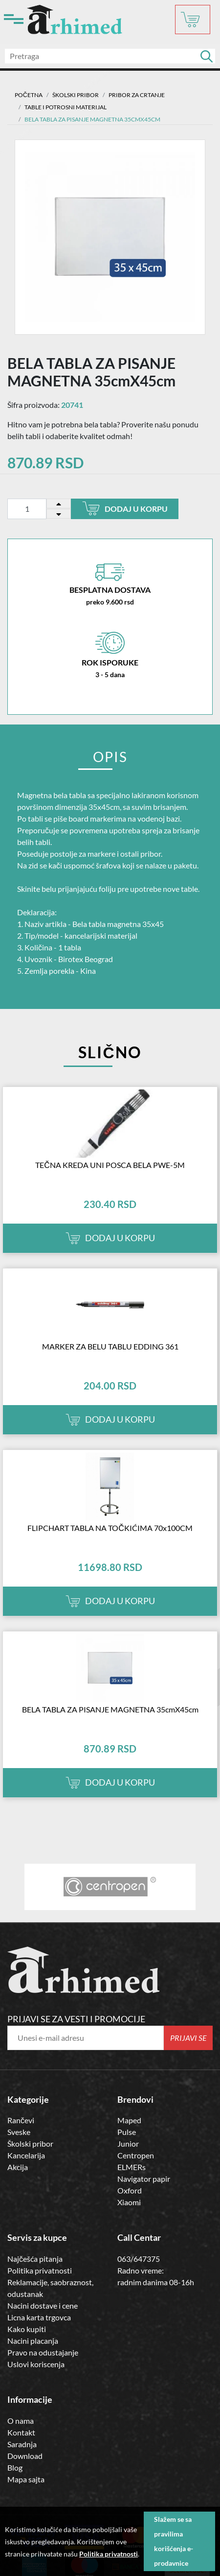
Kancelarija (26, 2155)
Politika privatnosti (39, 2270)
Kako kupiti (26, 2329)
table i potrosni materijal (65, 107)
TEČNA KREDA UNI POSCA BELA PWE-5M (110, 1164)
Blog (14, 2467)
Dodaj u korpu (125, 508)
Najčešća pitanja (35, 2258)
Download (25, 2455)
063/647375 (138, 2258)
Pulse (126, 2131)
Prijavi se (188, 2037)
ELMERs (131, 2167)
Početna (29, 95)
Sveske (18, 2131)
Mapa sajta (25, 2479)
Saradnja (22, 2444)
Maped (129, 2120)
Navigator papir (143, 2178)
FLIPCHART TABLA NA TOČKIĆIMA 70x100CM (110, 1527)
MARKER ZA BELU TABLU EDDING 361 (110, 1346)
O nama (20, 2420)
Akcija (17, 2167)
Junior (128, 2143)
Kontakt (21, 2432)
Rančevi (20, 2120)
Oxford (129, 2190)
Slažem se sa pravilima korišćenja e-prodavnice (173, 2541)
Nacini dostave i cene (42, 2305)
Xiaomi (129, 2202)
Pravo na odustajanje (42, 2352)
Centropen (135, 2155)
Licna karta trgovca (39, 2317)
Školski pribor (30, 2143)
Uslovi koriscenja (36, 2364)
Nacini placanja (32, 2340)
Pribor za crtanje (137, 95)
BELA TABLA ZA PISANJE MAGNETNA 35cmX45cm (110, 1709)
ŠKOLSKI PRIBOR (75, 95)
